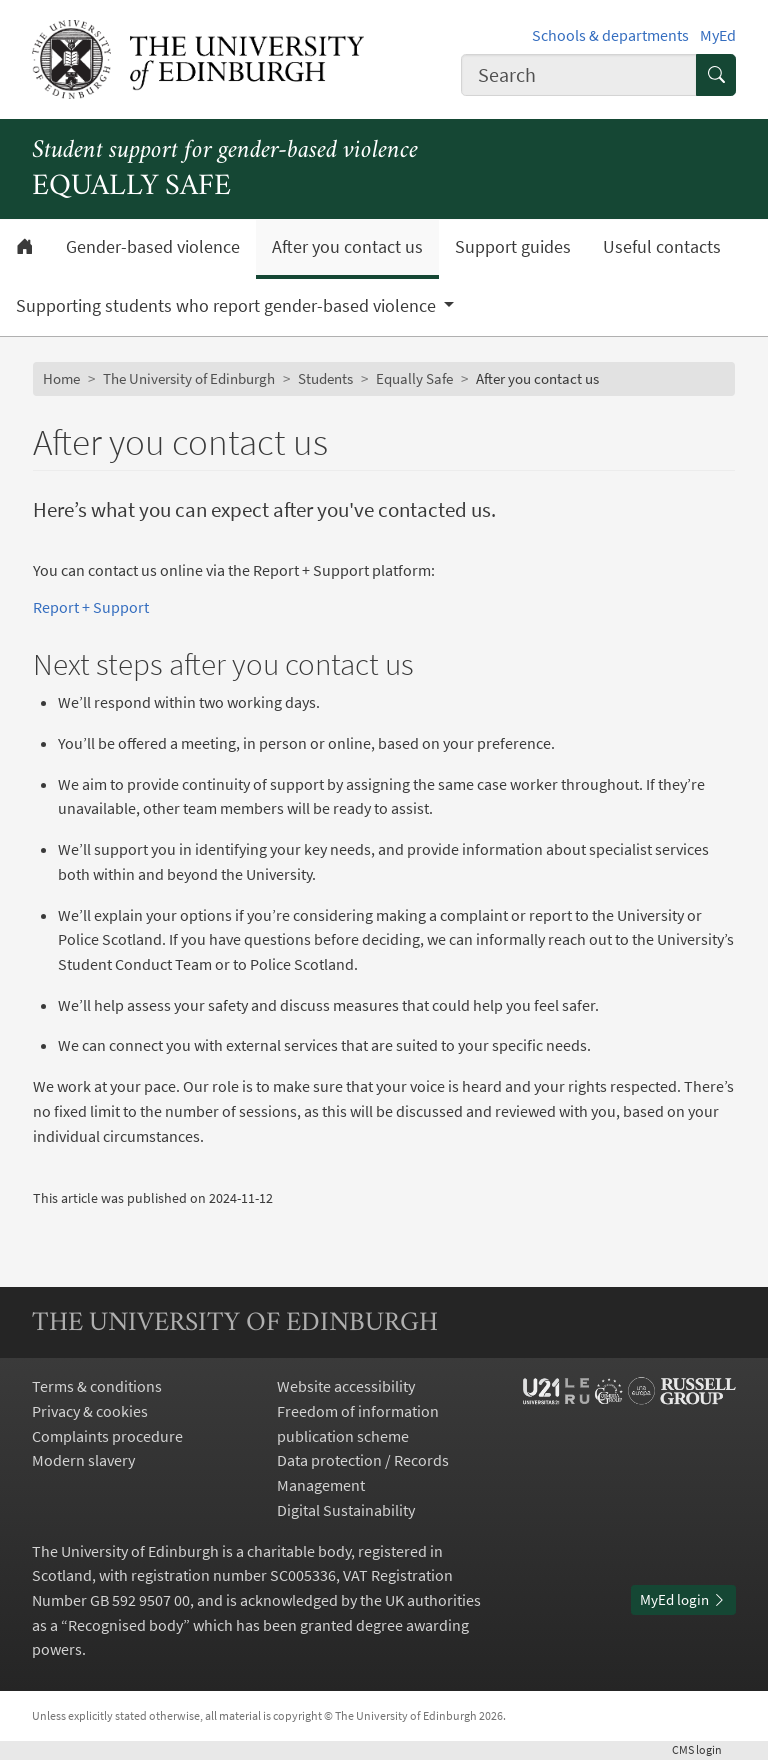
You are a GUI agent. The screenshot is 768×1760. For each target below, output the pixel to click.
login (704, 1749)
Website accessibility (346, 1386)
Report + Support (91, 607)
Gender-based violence (153, 247)
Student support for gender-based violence (225, 151)
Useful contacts (662, 247)
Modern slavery (83, 1460)
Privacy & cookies (90, 1411)
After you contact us (347, 247)
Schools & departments (610, 35)
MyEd (718, 35)
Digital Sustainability (346, 1510)
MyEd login (683, 1599)
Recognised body (125, 1625)
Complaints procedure (107, 1436)
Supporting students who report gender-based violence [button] (228, 306)
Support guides (513, 247)
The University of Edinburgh (189, 378)
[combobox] (579, 74)
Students (325, 378)
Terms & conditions (97, 1386)
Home (61, 378)
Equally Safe (414, 378)
